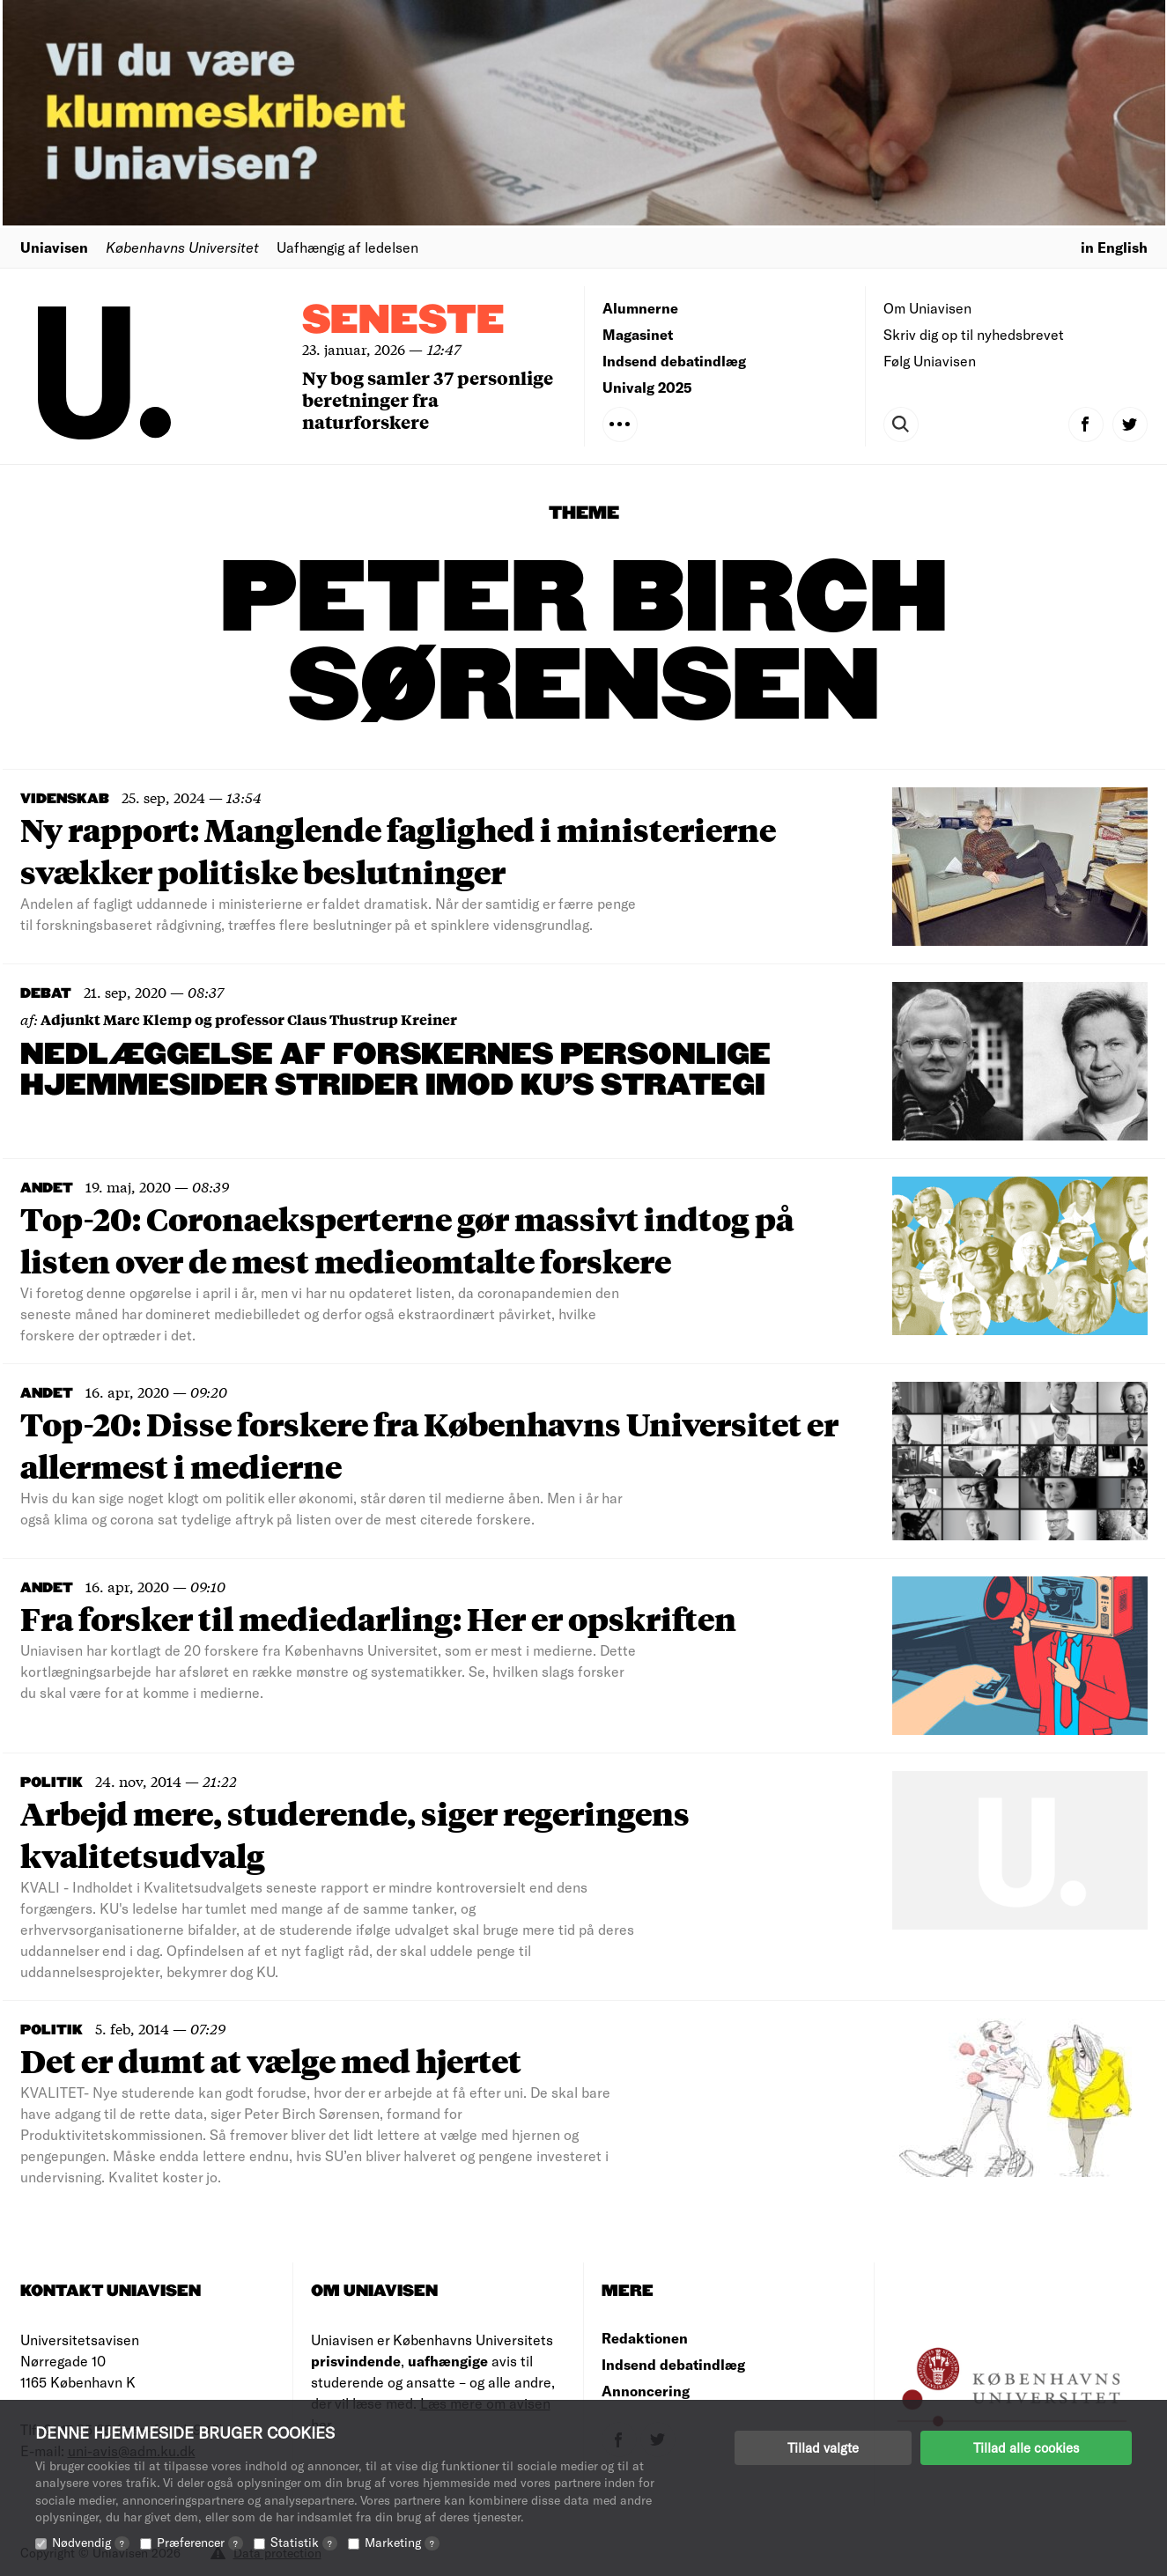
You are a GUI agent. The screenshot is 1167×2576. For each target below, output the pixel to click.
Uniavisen (54, 247)
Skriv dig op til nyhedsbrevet (973, 334)
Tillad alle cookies (1026, 2447)
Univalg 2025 (647, 387)
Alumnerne (640, 307)
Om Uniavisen (927, 307)
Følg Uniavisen (929, 360)
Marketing (402, 2542)
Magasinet (637, 334)
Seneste (403, 321)
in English (1114, 247)
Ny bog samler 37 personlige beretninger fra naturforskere (427, 399)
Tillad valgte (823, 2447)
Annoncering (646, 2390)
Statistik (303, 2542)
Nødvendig (90, 2542)
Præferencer (200, 2542)
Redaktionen (645, 2337)
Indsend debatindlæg (674, 360)
